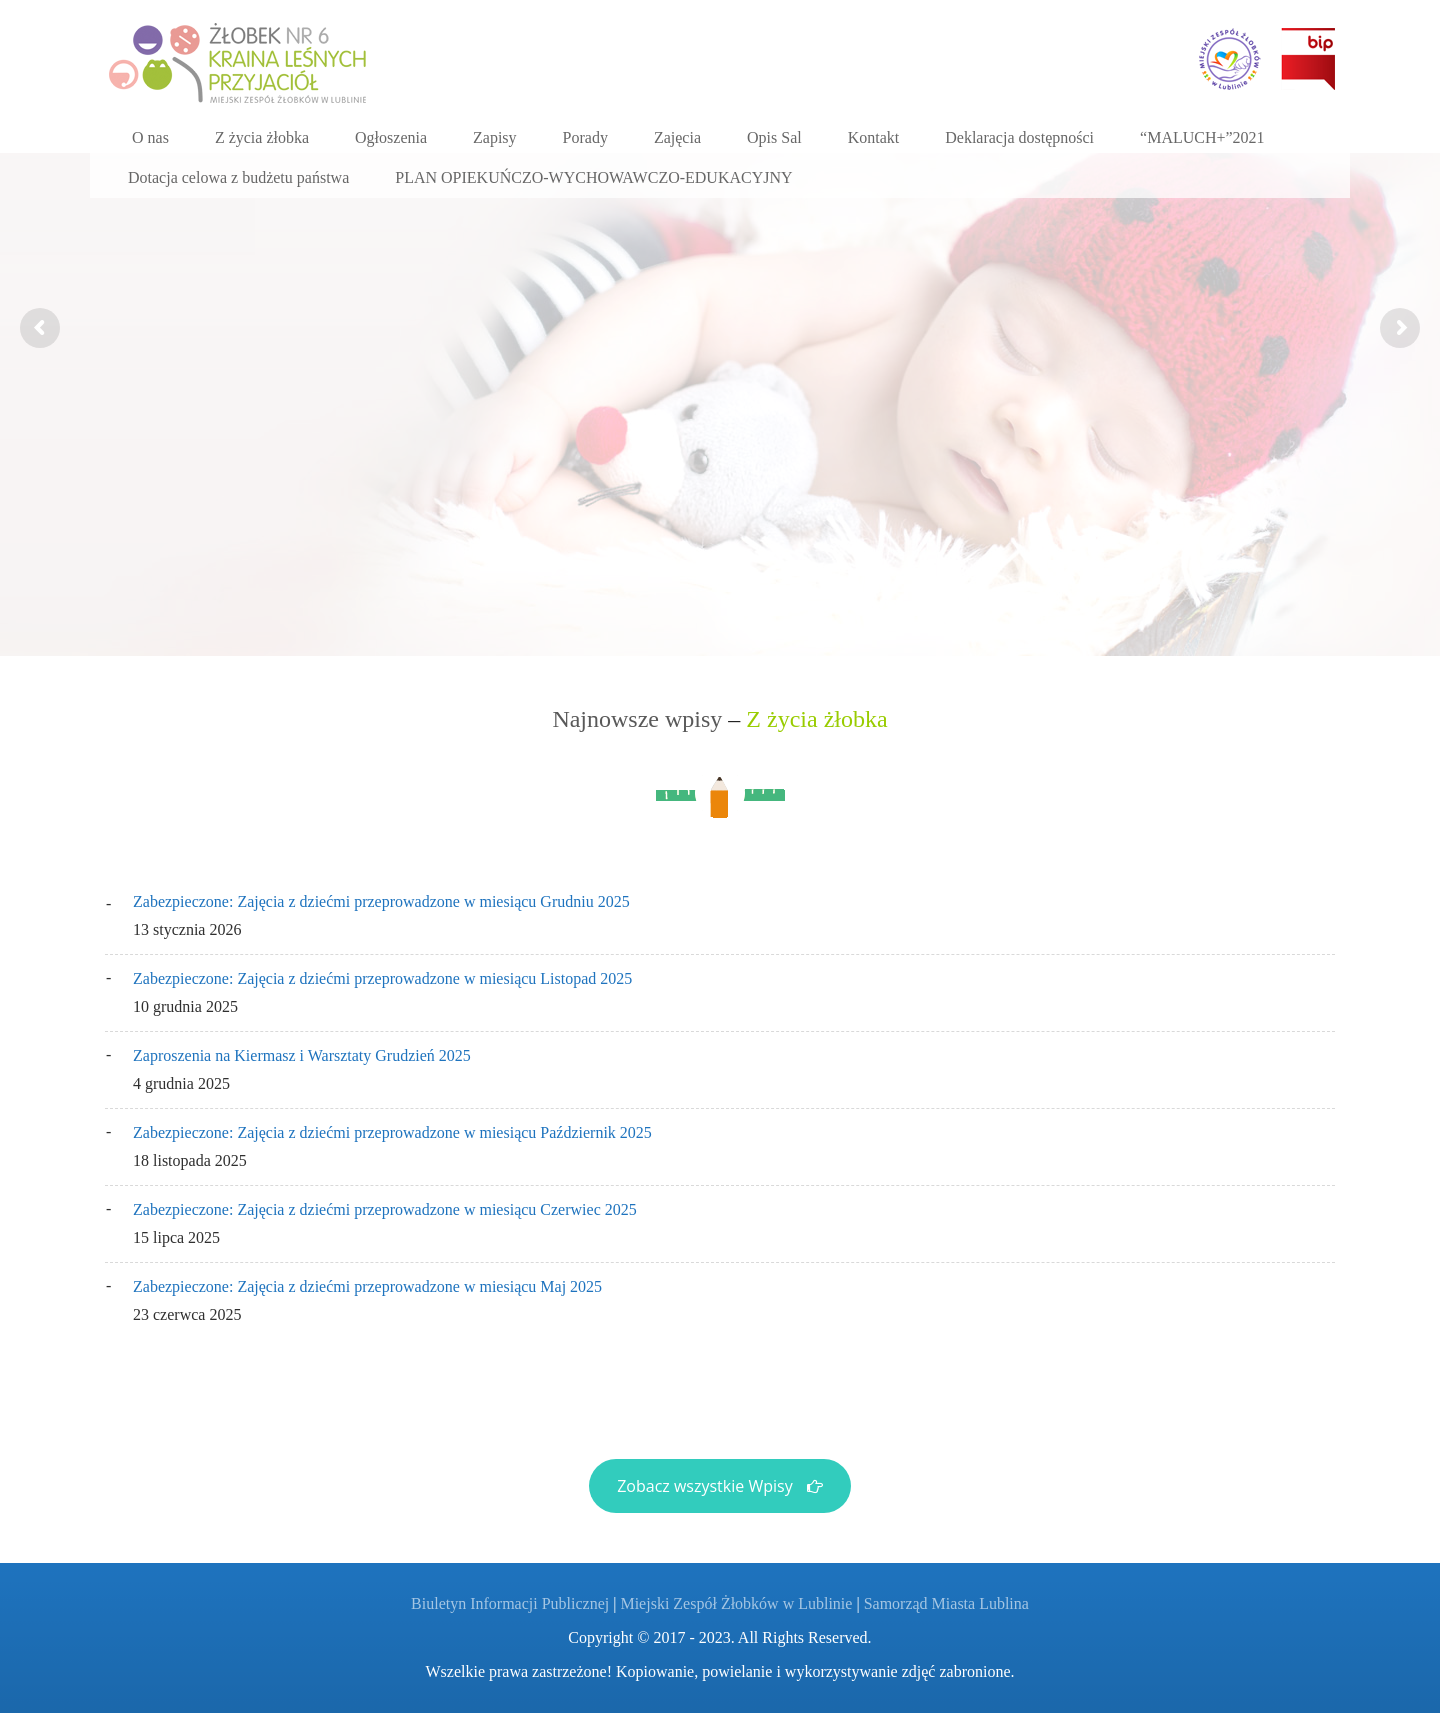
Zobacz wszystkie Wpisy (720, 1486)
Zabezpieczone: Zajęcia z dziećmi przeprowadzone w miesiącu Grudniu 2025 (381, 901)
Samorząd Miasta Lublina (946, 1603)
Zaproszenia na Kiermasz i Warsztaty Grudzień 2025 (302, 1055)
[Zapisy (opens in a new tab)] (495, 138)
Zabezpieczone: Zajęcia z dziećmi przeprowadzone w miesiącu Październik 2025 (392, 1132)
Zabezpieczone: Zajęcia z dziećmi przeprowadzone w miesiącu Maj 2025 (367, 1286)
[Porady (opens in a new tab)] (585, 138)
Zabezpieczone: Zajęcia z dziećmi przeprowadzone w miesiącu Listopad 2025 (382, 978)
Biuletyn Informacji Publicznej (510, 1603)
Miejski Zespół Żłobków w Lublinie (736, 1603)
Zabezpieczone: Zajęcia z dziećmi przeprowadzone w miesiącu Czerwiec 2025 (385, 1209)
